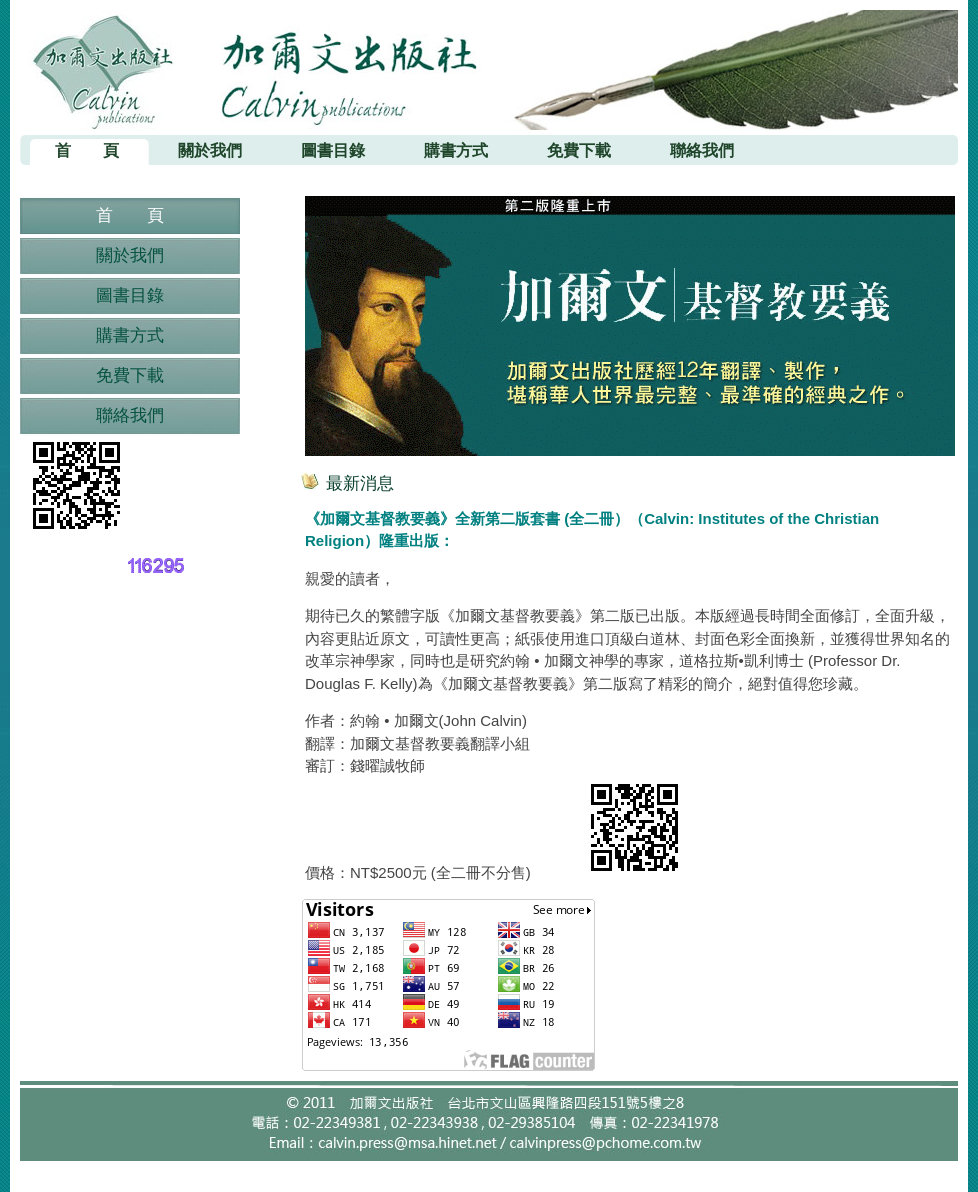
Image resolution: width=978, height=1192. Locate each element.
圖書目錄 (130, 295)
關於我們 (130, 255)
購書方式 (130, 335)
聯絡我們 (130, 415)
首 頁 (130, 215)
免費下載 (130, 375)
